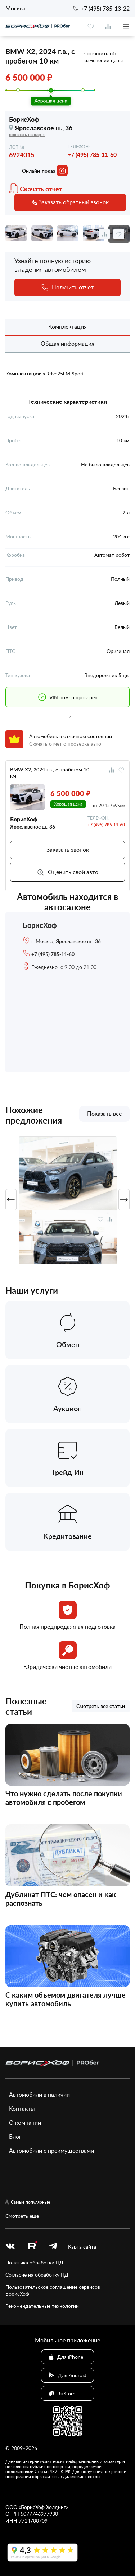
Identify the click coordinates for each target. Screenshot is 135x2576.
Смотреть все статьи (100, 1706)
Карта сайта (82, 2246)
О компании (25, 2123)
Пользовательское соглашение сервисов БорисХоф (52, 2290)
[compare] (108, 26)
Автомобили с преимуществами (51, 2151)
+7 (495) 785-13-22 (105, 8)
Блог (15, 2137)
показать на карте (27, 134)
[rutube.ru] (32, 2246)
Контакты (22, 2109)
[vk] (10, 2246)
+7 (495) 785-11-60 (92, 154)
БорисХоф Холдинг (43, 2506)
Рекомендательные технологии (42, 2305)
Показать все (104, 1113)
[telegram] (53, 2247)
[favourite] (90, 26)
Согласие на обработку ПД (36, 2274)
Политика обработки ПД (34, 2262)
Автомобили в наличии (39, 2095)
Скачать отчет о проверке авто (65, 743)
